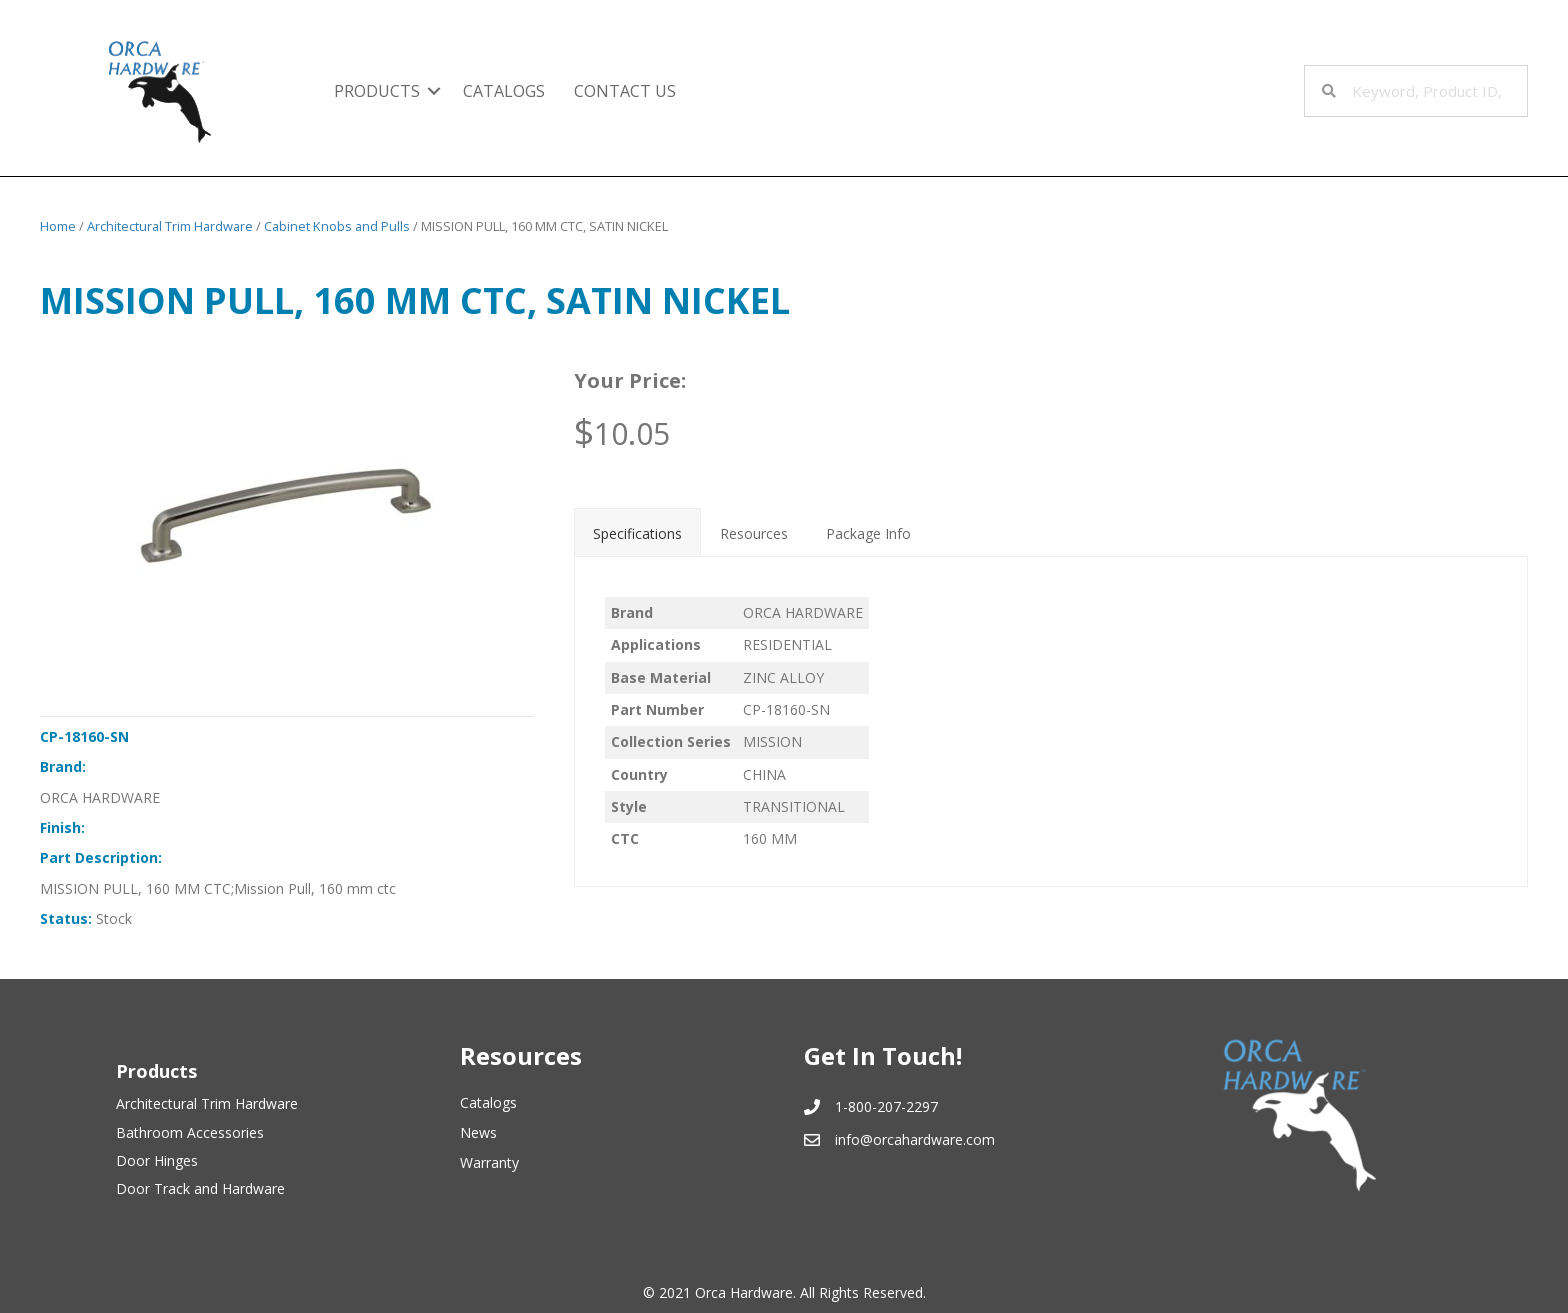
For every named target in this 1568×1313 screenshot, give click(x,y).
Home (58, 226)
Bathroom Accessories (190, 1132)
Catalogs (504, 91)
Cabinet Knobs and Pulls (337, 226)
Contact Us (625, 91)
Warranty (489, 1162)
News (478, 1132)
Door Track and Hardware (200, 1188)
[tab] (637, 532)
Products (377, 91)
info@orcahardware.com (915, 1139)
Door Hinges (157, 1160)
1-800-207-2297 (886, 1106)
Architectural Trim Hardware (170, 226)
